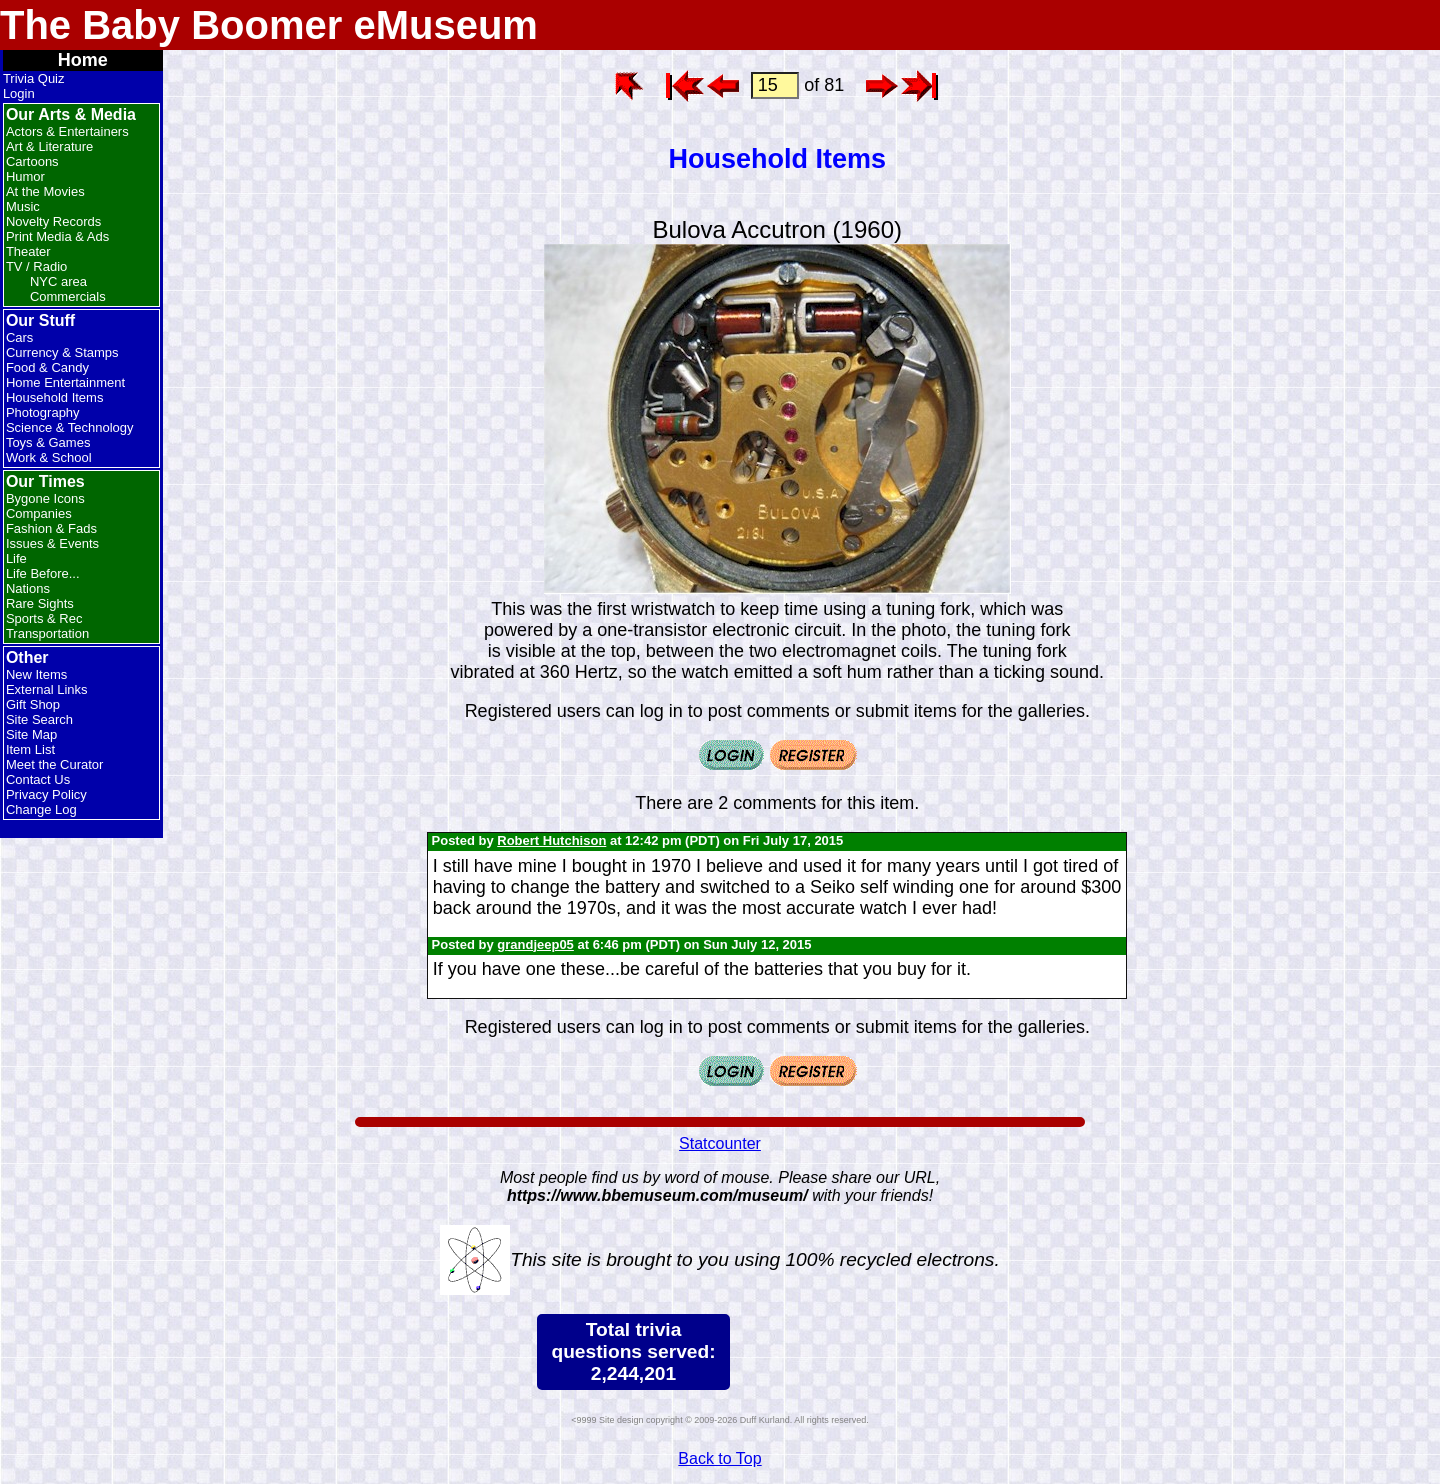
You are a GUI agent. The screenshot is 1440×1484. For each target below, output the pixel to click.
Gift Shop (33, 704)
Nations (28, 588)
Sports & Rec (44, 618)
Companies (39, 513)
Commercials (68, 296)
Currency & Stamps (62, 352)
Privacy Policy (46, 794)
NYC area (58, 281)
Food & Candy (47, 367)
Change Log (41, 809)
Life (16, 558)
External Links (47, 689)
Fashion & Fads (51, 528)
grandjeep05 (535, 944)
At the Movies (45, 191)
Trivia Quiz (34, 78)
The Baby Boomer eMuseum (269, 25)
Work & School (49, 457)
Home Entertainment (65, 382)
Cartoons (32, 161)
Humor (25, 176)
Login (19, 93)
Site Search (39, 719)
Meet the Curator (55, 764)
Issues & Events (52, 543)
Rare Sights (40, 603)
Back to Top (719, 1458)
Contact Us (38, 779)
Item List (30, 749)
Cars (19, 337)
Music (23, 206)
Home (83, 60)
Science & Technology (70, 427)
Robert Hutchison (551, 840)
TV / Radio (36, 266)
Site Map (31, 734)
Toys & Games (48, 442)
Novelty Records (53, 221)
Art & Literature (49, 146)
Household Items (55, 397)
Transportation (47, 633)
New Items (36, 674)
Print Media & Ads (57, 236)
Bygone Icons (45, 498)
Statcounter (720, 1143)
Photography (43, 412)
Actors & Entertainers (67, 131)
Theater (28, 251)
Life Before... (43, 573)
